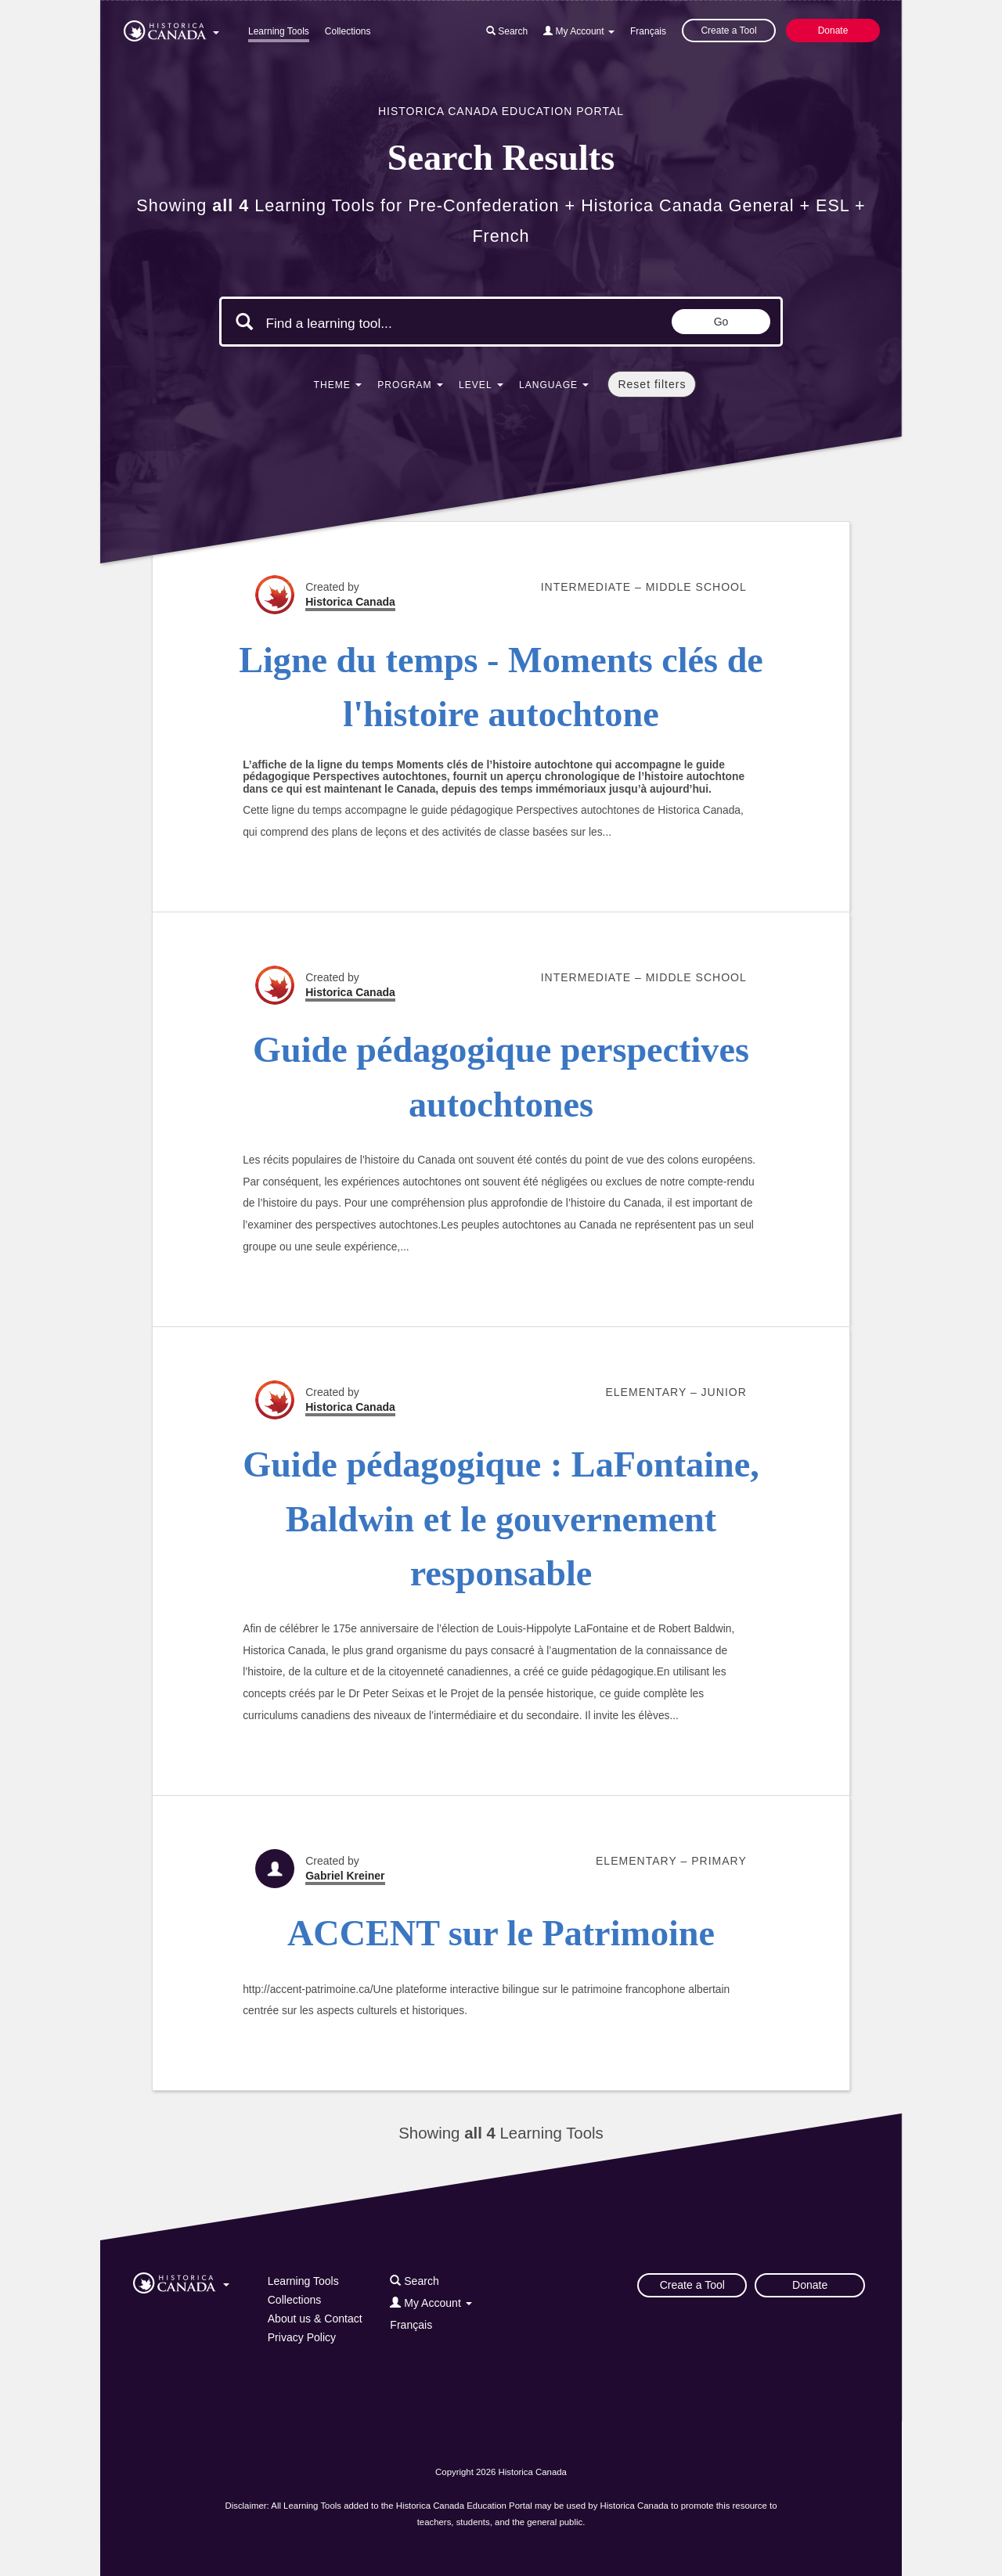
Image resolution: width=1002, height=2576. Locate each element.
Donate (833, 30)
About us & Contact (315, 2318)
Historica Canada (350, 601)
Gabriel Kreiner (344, 1875)
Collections (348, 31)
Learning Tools (278, 31)
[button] (171, 28)
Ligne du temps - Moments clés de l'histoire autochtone (501, 687)
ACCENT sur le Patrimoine (501, 1933)
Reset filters (652, 384)
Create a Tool (728, 30)
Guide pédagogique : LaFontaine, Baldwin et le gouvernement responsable (501, 1519)
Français (648, 31)
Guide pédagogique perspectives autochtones (501, 1077)
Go (721, 321)
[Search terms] (397, 323)
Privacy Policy (302, 2337)
